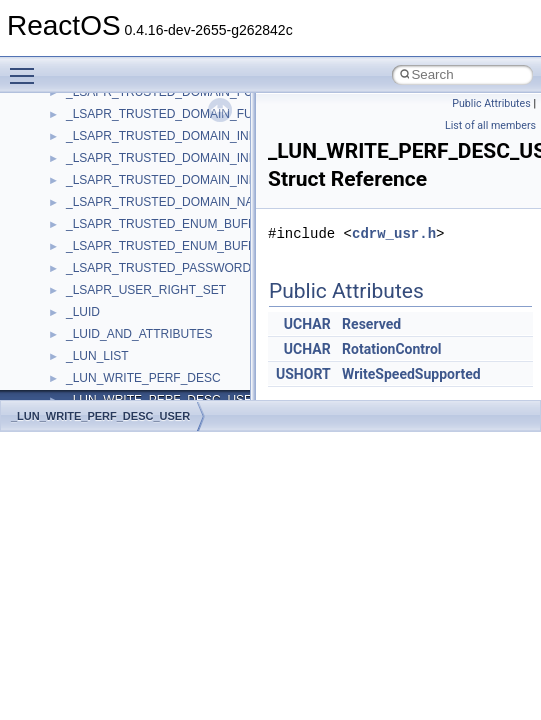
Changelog (63, 124)
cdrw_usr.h (394, 233)
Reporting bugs (74, 234)
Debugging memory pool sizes (114, 212)
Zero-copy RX (71, 256)
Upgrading (61, 102)
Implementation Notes (92, 344)
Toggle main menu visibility (27, 67)
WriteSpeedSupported (411, 374)
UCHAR (307, 324)
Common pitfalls (77, 190)
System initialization (86, 278)
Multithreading (71, 300)
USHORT (303, 374)
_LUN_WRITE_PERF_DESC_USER (100, 416)
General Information (87, 388)
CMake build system (88, 168)
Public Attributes (491, 103)
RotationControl (391, 349)
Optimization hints (81, 322)
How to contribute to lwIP (100, 146)
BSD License (68, 366)
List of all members (490, 125)
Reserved (371, 324)
